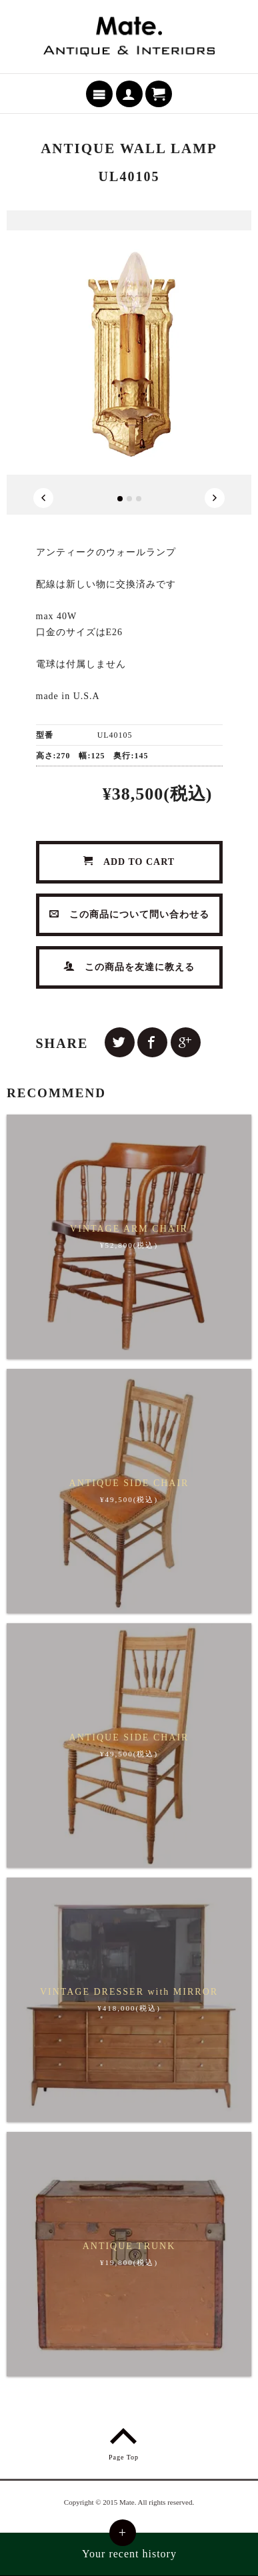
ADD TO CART (129, 861)
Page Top (124, 2442)
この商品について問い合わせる (129, 914)
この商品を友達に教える (129, 966)
